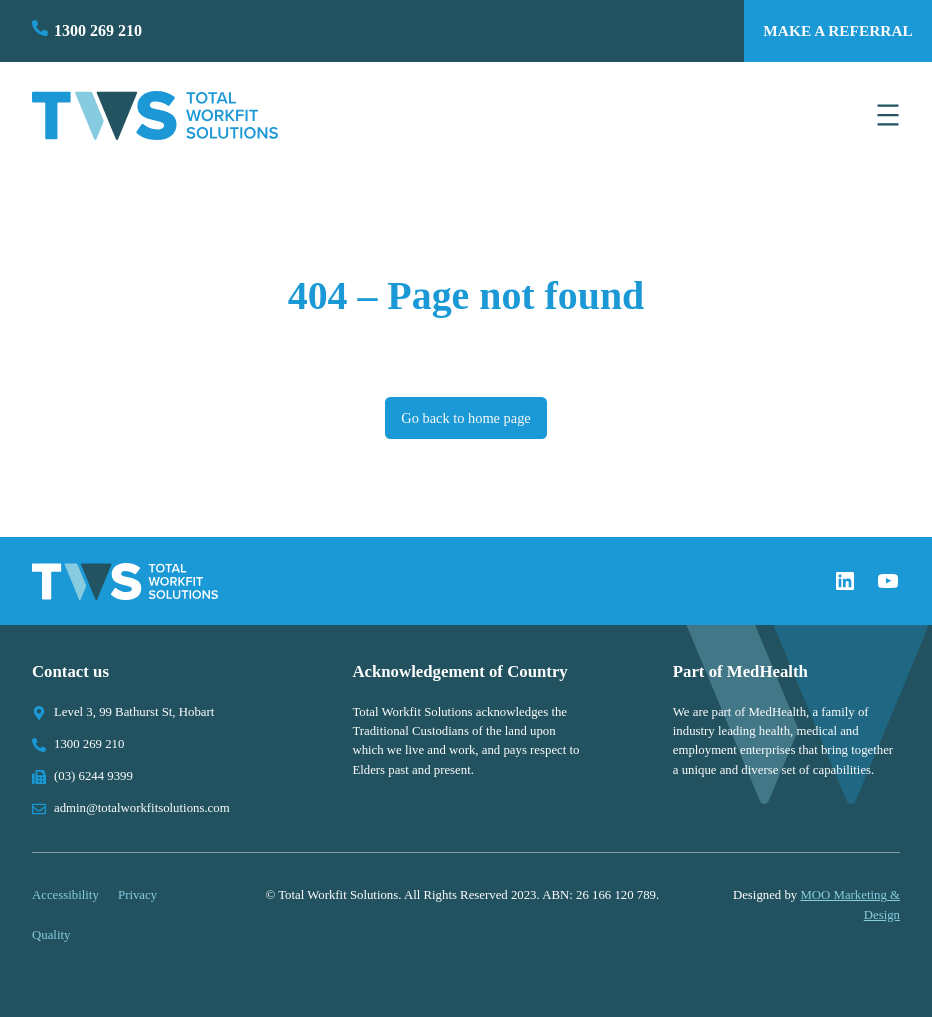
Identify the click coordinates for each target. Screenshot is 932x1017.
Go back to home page (465, 418)
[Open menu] (888, 115)
